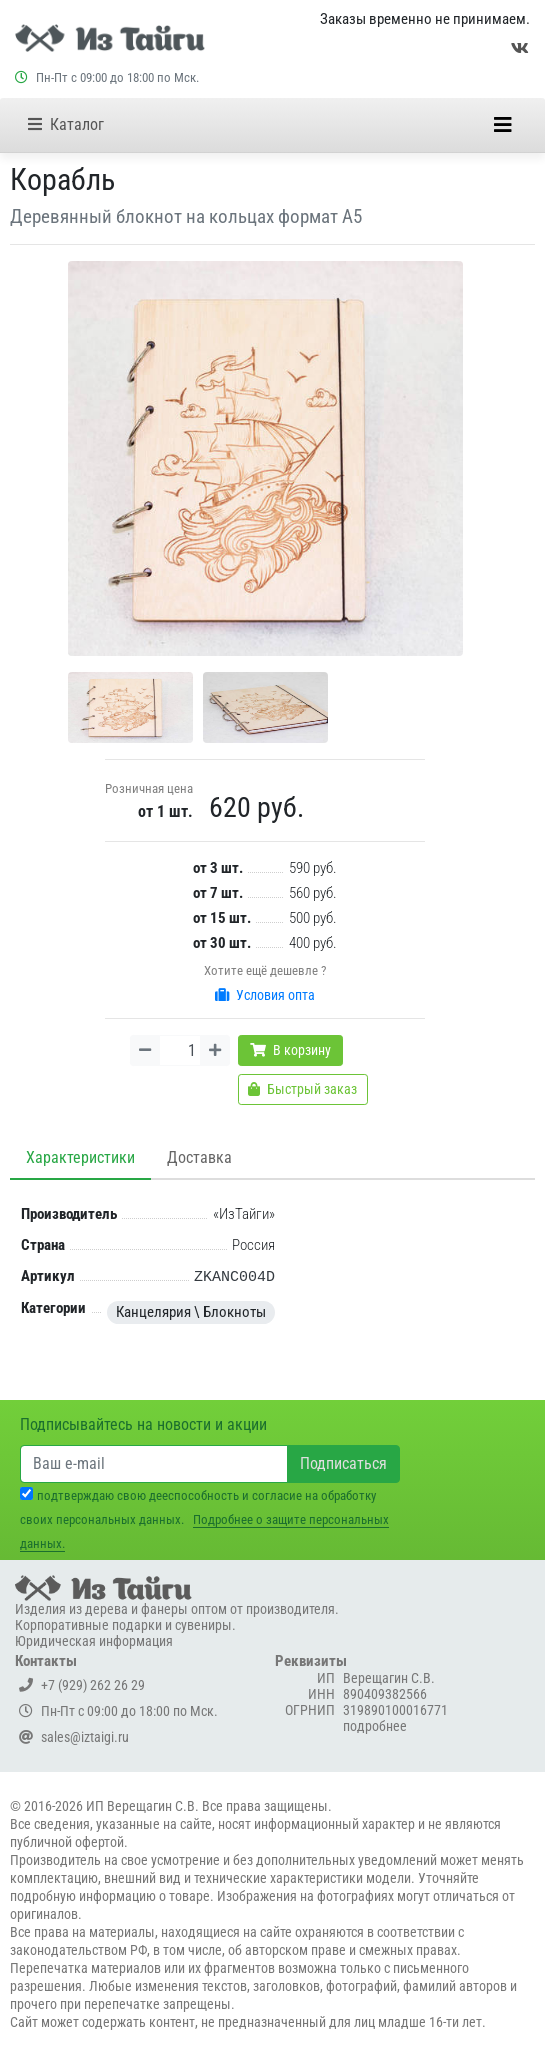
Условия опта (265, 995)
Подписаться (343, 1463)
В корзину (290, 1050)
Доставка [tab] (199, 1157)
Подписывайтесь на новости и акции (143, 1424)
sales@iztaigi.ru (74, 1737)
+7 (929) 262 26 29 (82, 1685)
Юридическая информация (94, 1641)
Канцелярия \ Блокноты (191, 1312)
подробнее (375, 1726)
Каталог (66, 124)
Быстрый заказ (302, 1089)
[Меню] (503, 125)
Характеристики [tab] (80, 1157)
